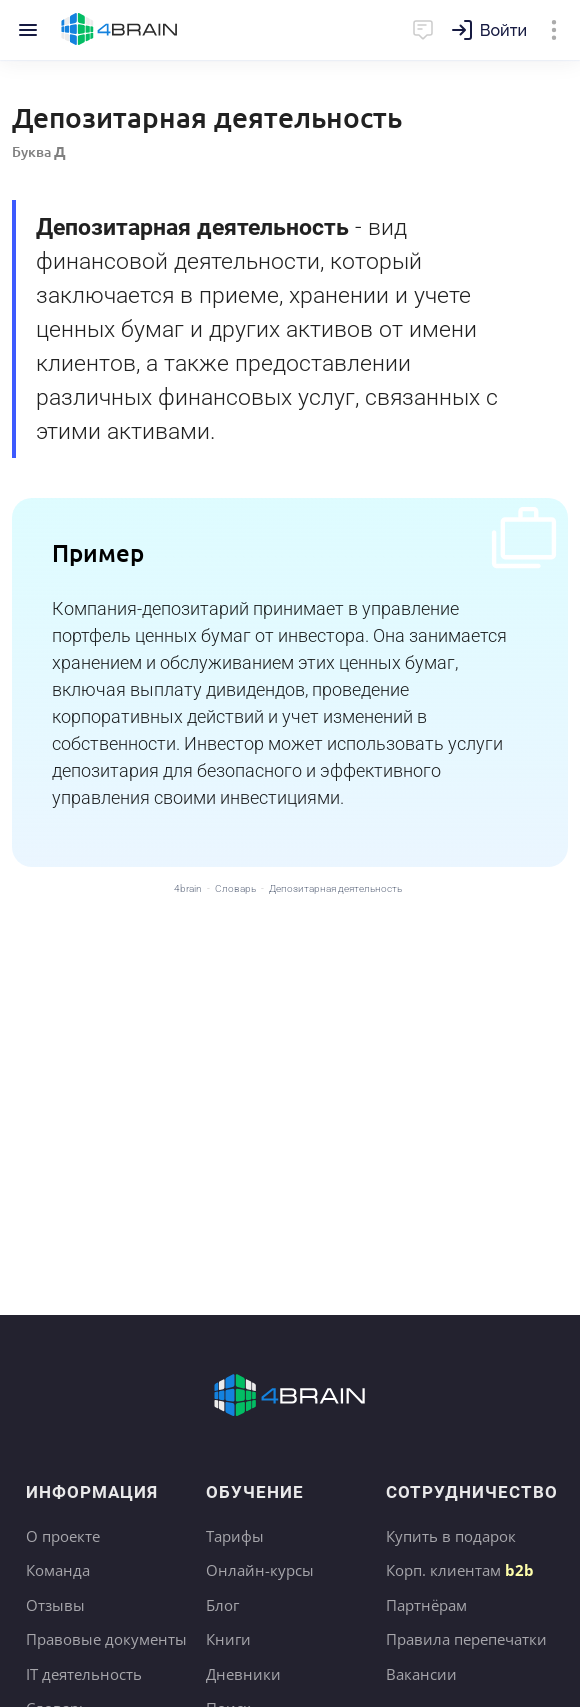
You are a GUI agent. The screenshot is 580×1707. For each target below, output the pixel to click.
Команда (58, 1570)
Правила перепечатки (466, 1639)
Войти (503, 30)
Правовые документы (106, 1639)
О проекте (63, 1536)
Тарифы (235, 1536)
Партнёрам (426, 1605)
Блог (222, 1605)
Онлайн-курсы (260, 1570)
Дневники (243, 1674)
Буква (39, 151)
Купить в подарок (451, 1536)
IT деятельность (84, 1674)
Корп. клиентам (460, 1570)
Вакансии (421, 1674)
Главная (119, 30)
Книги (228, 1639)
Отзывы (55, 1605)
